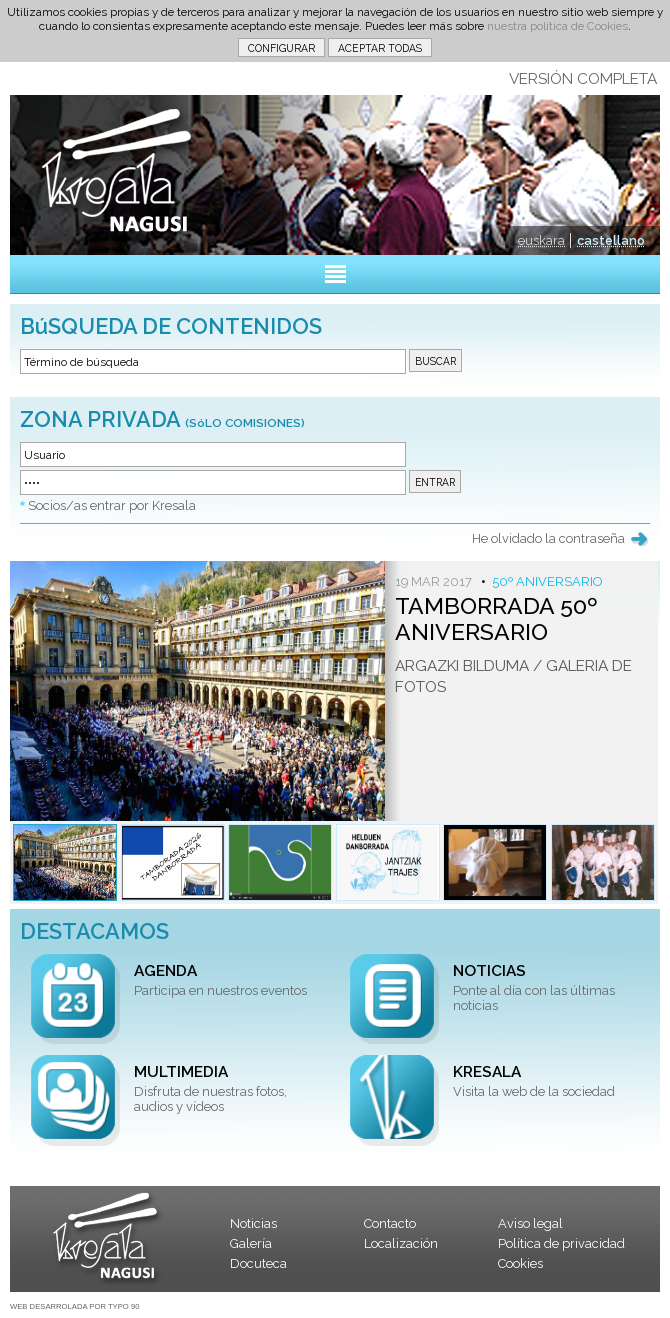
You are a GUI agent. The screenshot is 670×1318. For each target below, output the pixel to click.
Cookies (520, 1263)
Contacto (390, 1223)
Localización (401, 1243)
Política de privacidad (561, 1243)
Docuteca (258, 1263)
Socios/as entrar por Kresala (112, 505)
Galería (251, 1243)
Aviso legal (530, 1223)
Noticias (253, 1223)
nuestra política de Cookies (557, 26)
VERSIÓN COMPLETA (583, 79)
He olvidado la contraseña (548, 538)
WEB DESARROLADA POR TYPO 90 (74, 1306)
